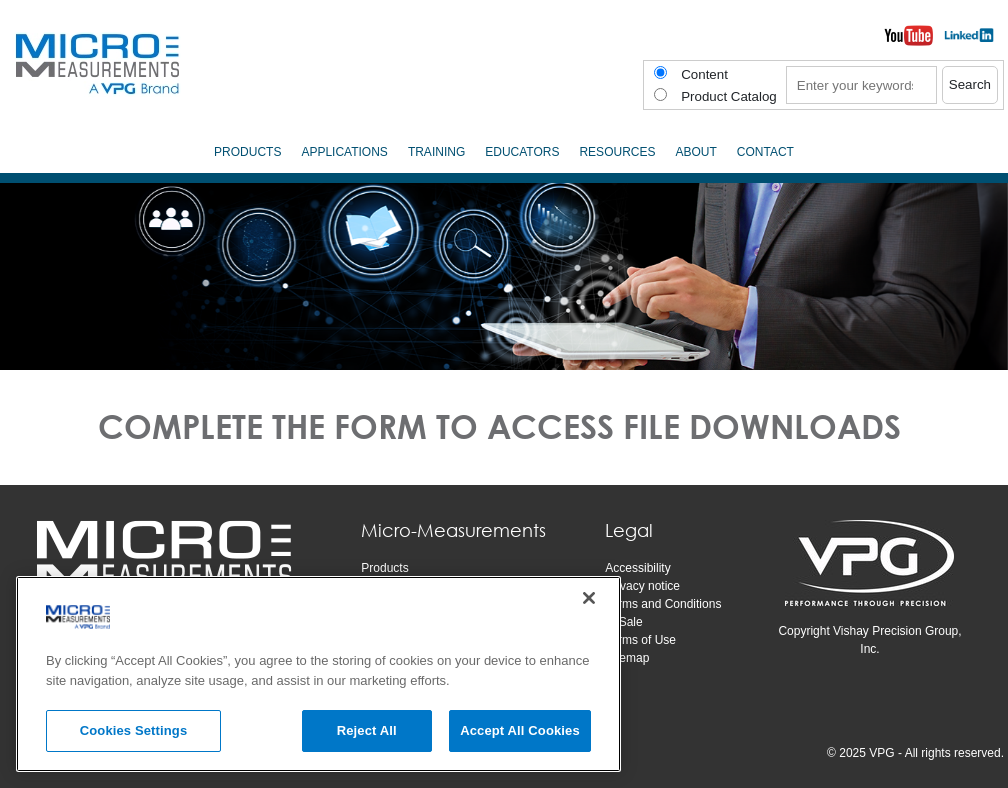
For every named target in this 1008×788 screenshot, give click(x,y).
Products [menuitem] (247, 152)
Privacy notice (642, 586)
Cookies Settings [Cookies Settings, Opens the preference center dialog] (134, 730)
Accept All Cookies (520, 730)
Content (704, 74)
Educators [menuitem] (522, 152)
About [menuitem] (695, 152)
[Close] (589, 598)
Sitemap (627, 658)
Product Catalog (729, 96)
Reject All (367, 730)
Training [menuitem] (436, 152)
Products (384, 568)
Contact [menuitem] (765, 152)
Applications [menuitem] (344, 152)
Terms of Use (640, 640)
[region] (318, 674)
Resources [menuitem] (617, 152)
